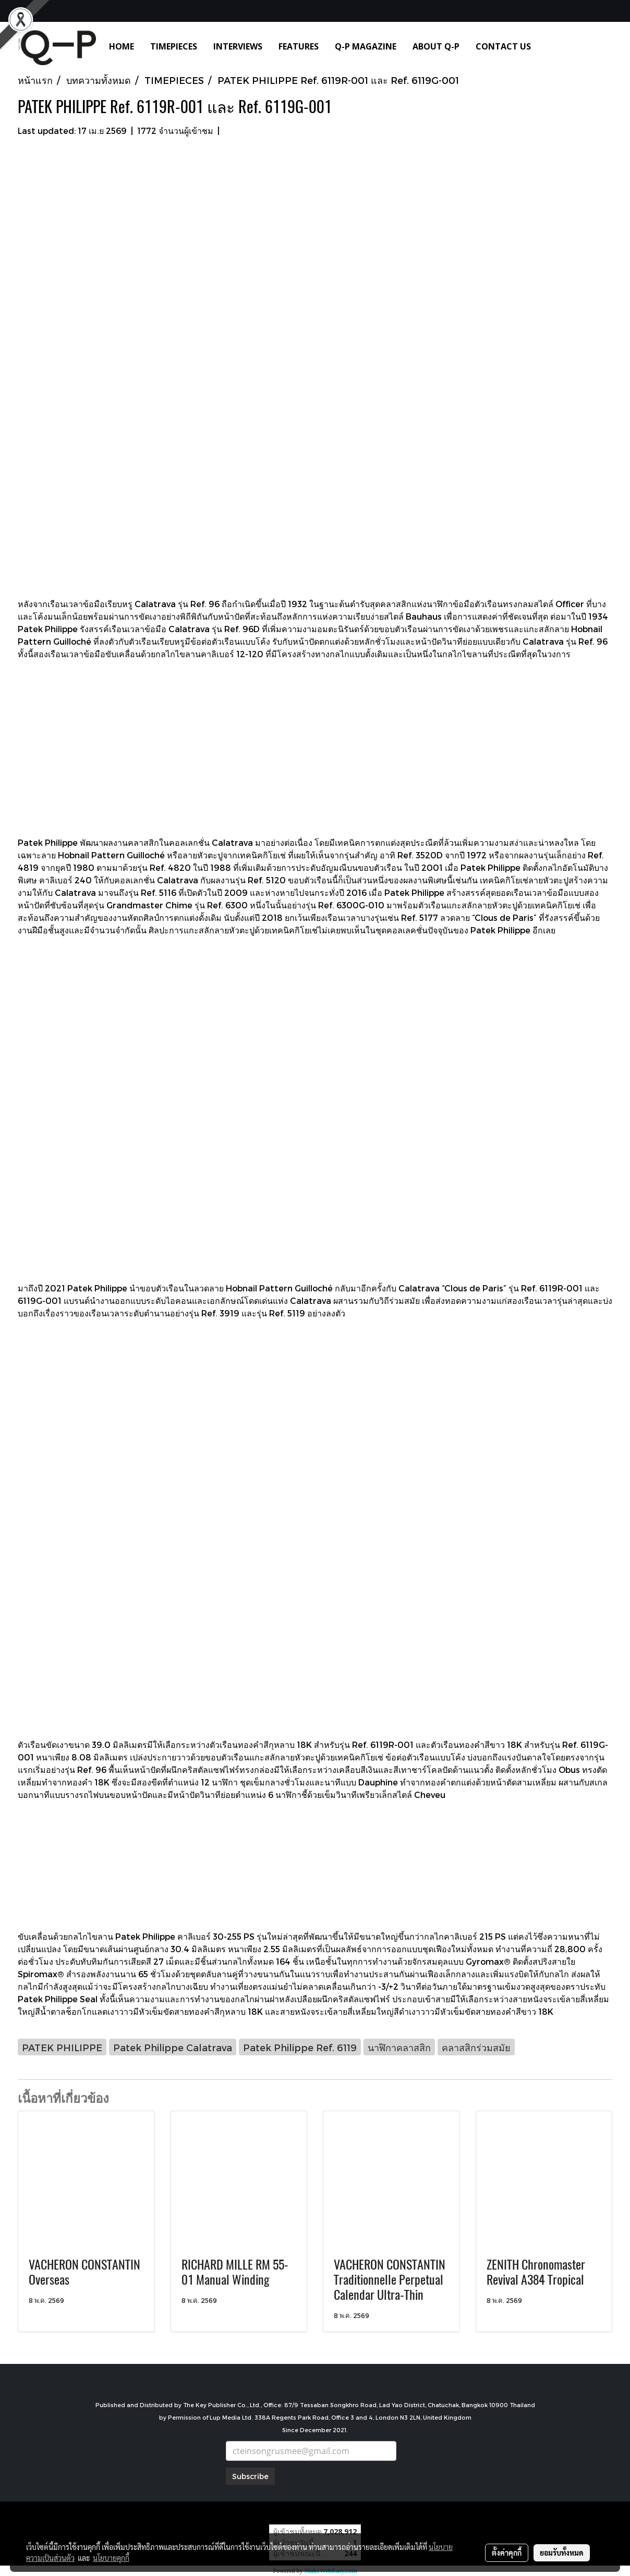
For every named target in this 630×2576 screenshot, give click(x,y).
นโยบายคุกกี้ (111, 2557)
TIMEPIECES (173, 46)
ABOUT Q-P (436, 46)
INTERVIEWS (237, 46)
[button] (554, 46)
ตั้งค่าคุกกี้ (507, 2552)
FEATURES (298, 46)
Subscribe (250, 2476)
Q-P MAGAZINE (365, 46)
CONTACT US (503, 46)
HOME (121, 46)
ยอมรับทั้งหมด (562, 2552)
